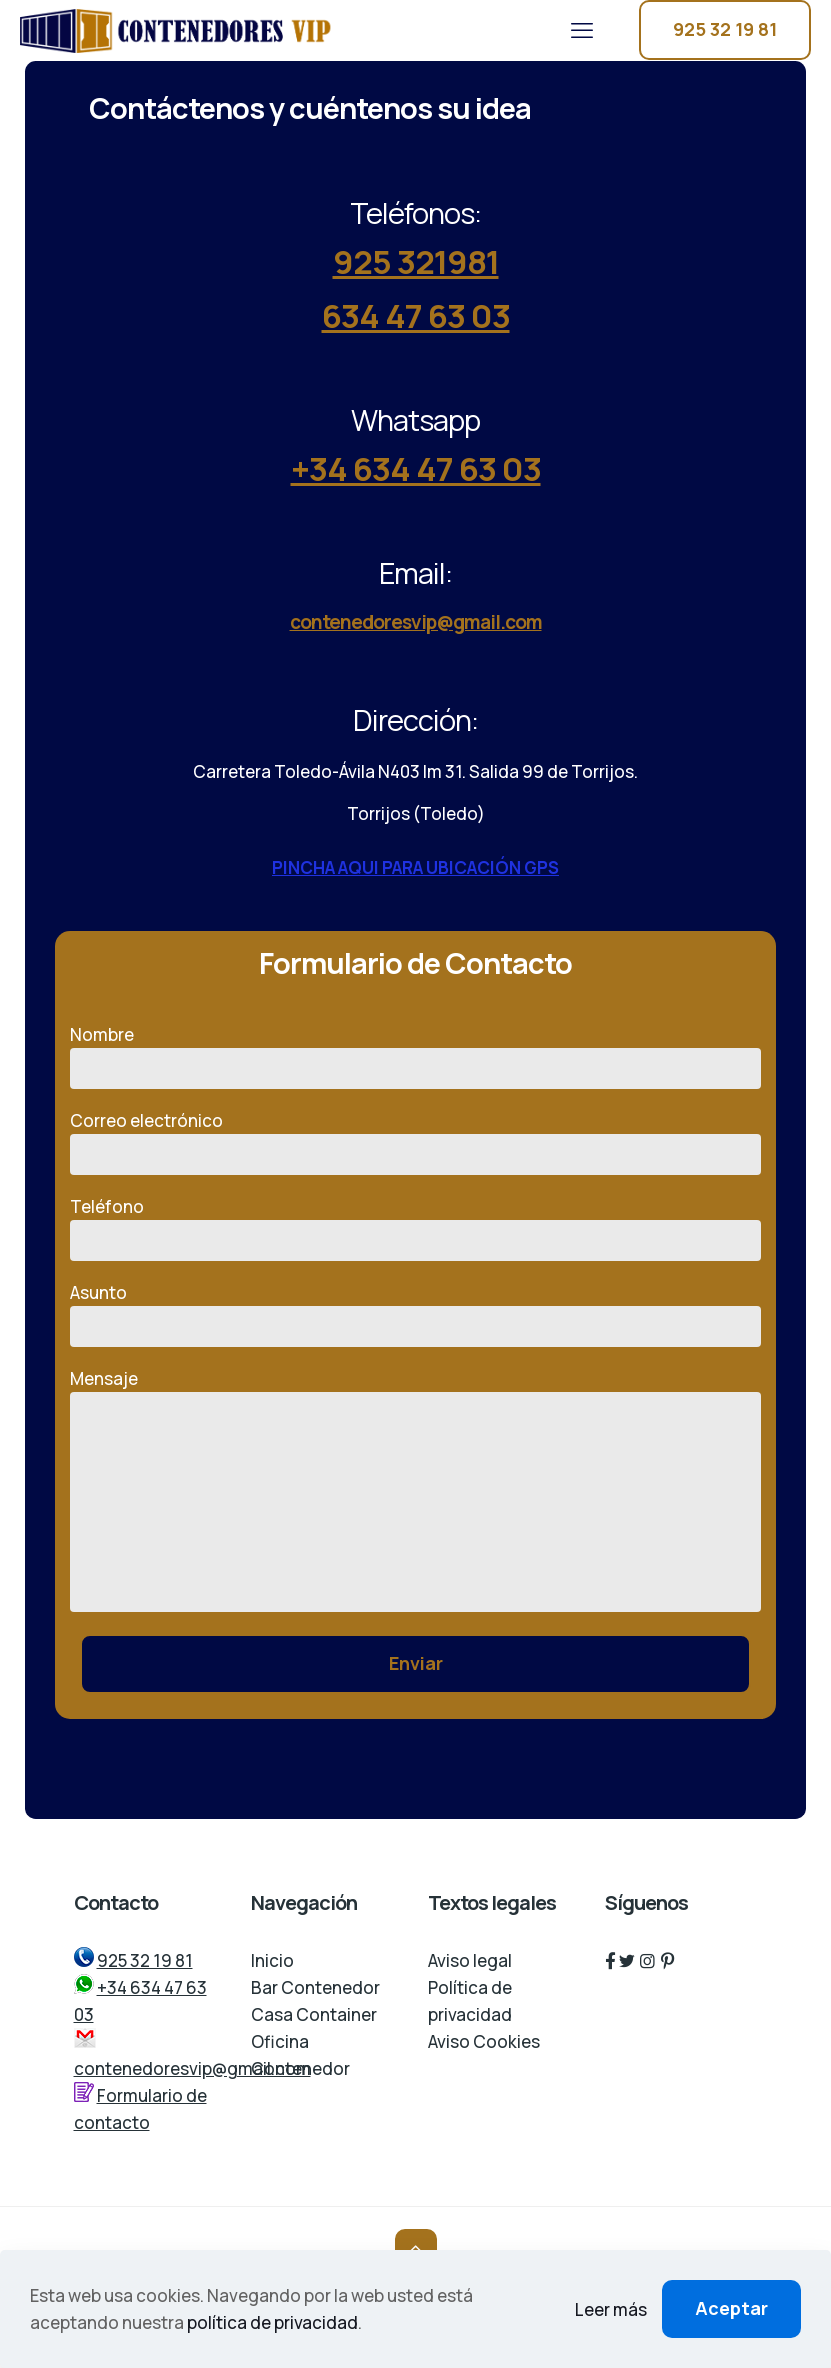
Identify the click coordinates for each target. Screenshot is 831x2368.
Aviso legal (470, 1960)
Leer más (611, 2309)
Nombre (415, 1056)
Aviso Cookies (484, 2041)
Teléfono (415, 1228)
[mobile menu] (582, 30)
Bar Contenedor (315, 1987)
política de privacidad (272, 2322)
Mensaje (415, 1489)
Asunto (415, 1314)
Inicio (272, 1960)
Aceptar (731, 2308)
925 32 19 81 (725, 29)
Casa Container (314, 2014)
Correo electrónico (415, 1142)
